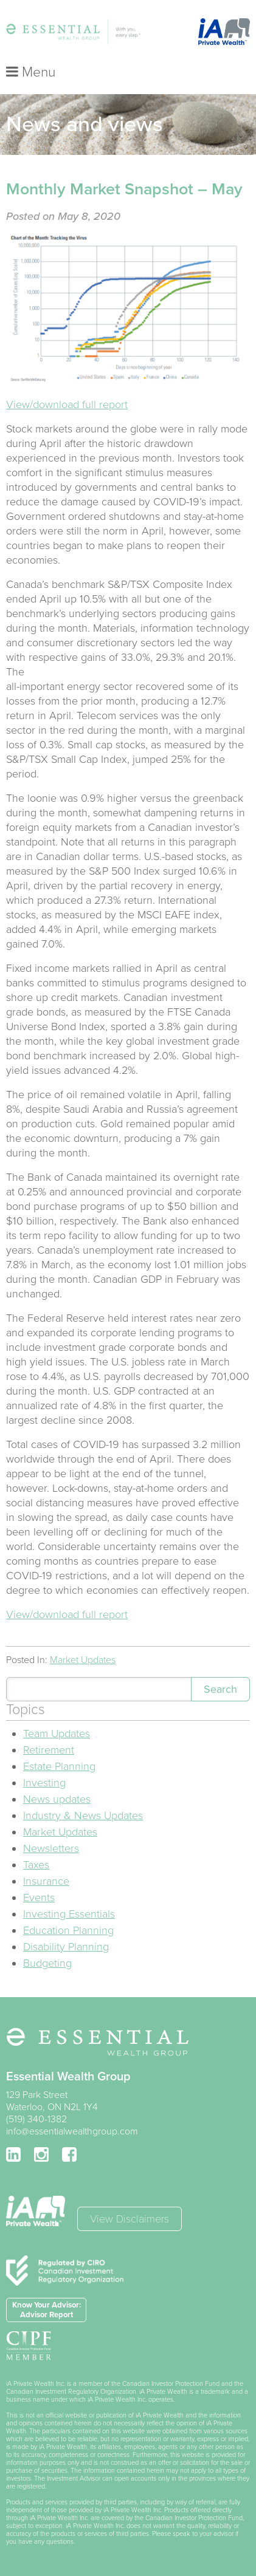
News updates (57, 1799)
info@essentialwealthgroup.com (72, 2131)
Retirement (48, 1750)
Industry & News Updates (83, 1815)
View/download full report (67, 404)
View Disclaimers (129, 2219)
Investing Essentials (69, 1914)
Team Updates (56, 1733)
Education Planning (68, 1930)
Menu (30, 72)
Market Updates (83, 1660)
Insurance (46, 1881)
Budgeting (47, 1963)
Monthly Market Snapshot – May (124, 189)
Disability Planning (66, 1946)
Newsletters (51, 1848)
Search (220, 1689)
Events (39, 1897)
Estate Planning (59, 1766)
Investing (44, 1782)
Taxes (36, 1864)
